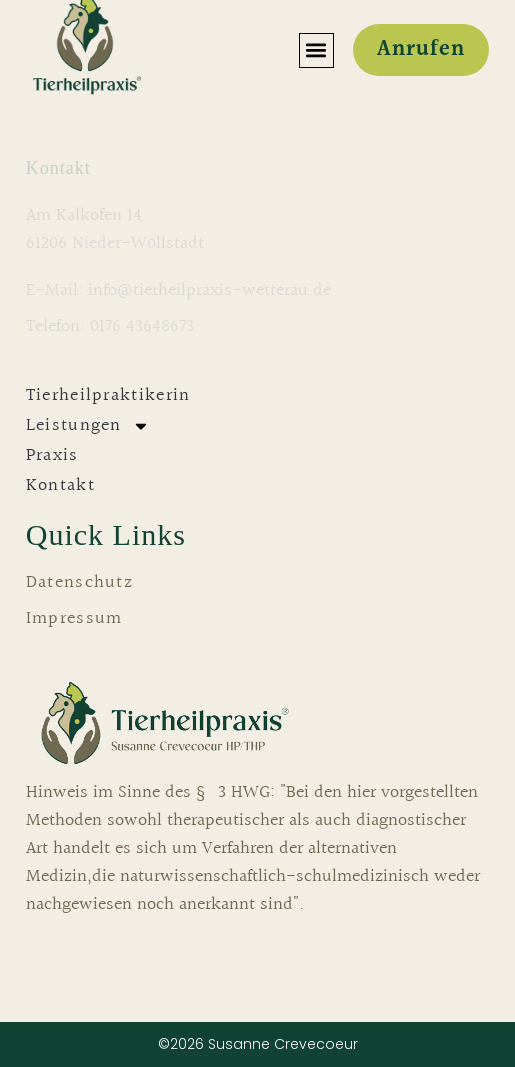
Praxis (52, 455)
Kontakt (60, 485)
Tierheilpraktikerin (108, 395)
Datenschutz (79, 583)
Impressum (74, 619)
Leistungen (88, 426)
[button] (316, 50)
